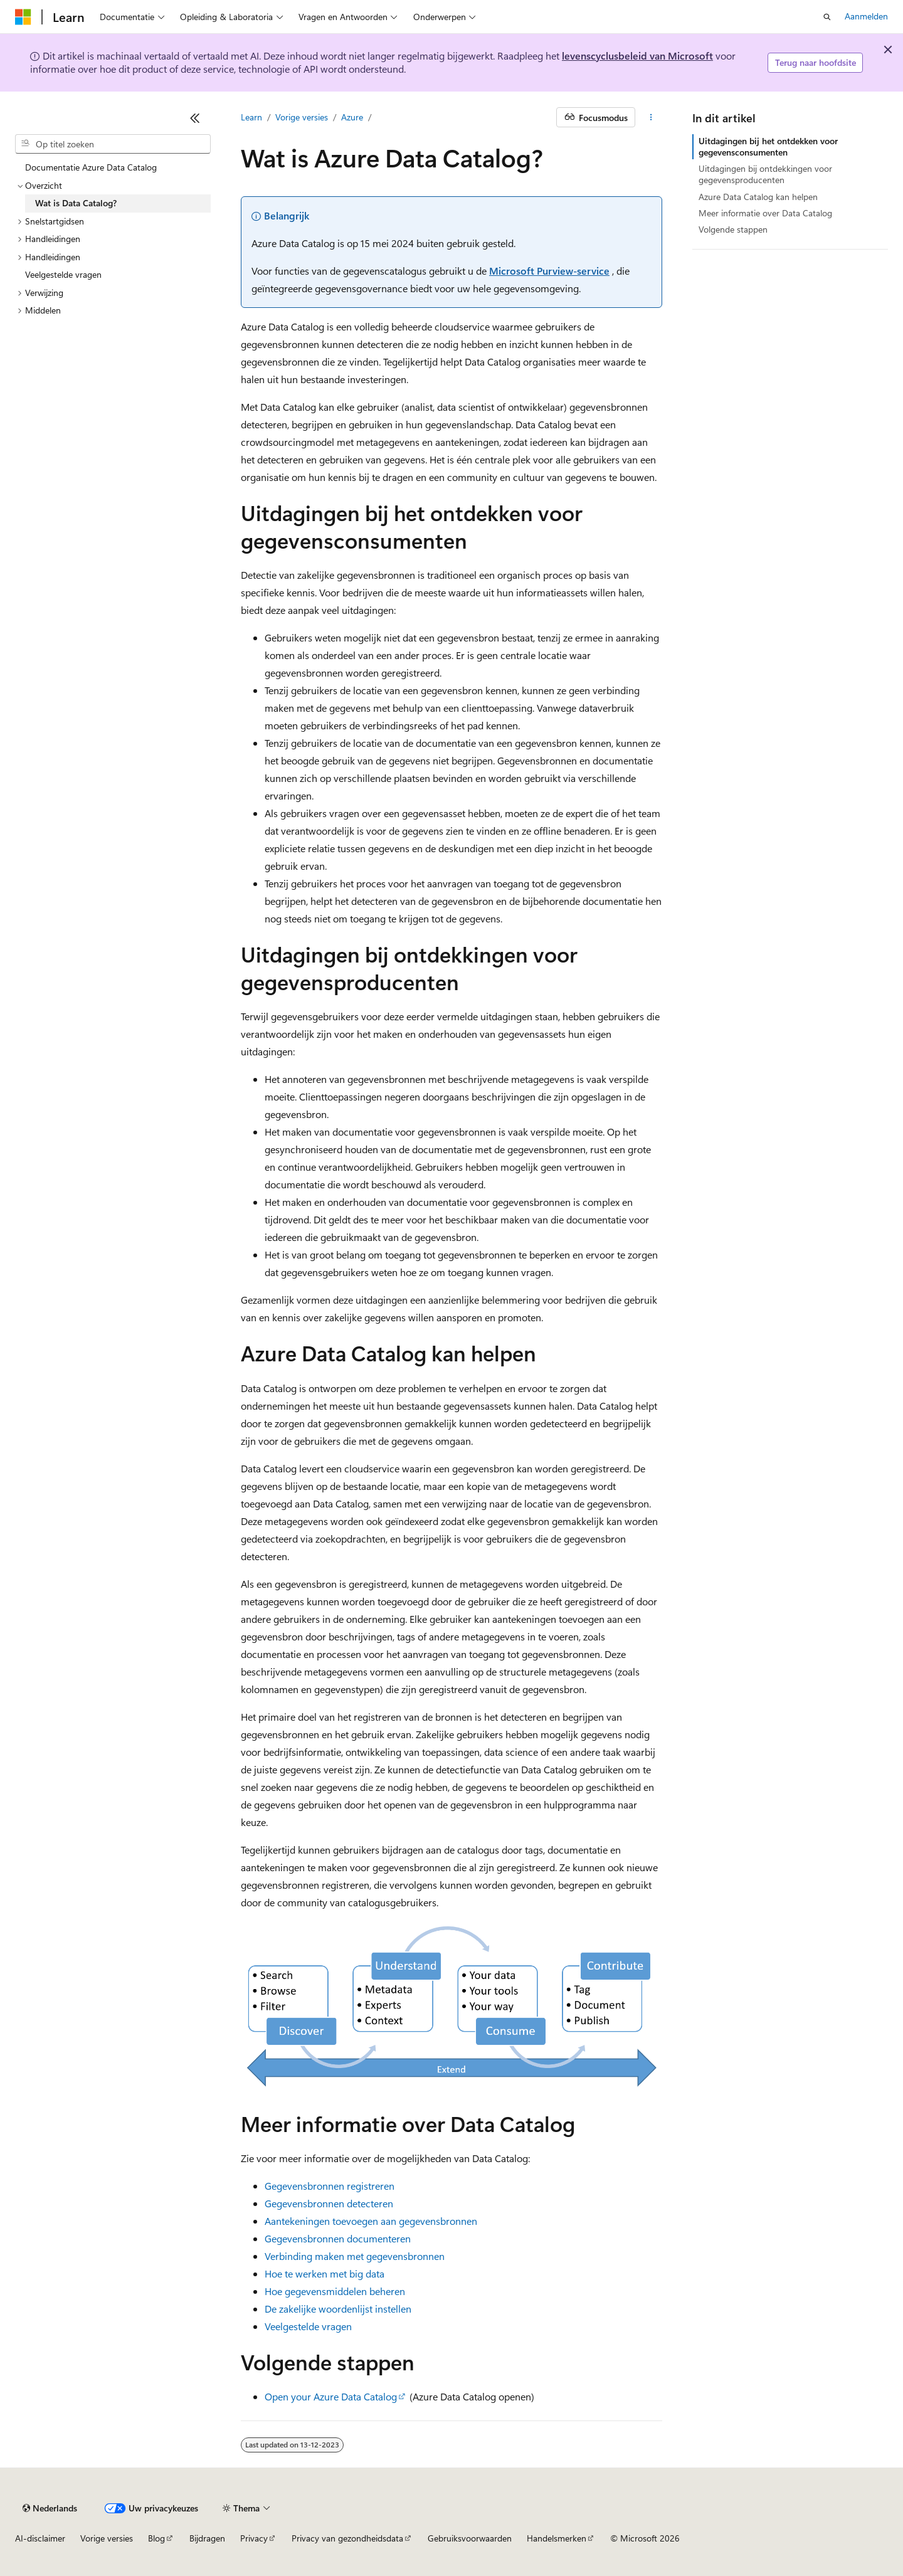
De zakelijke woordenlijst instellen (338, 2308)
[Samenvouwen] (195, 118)
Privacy (254, 2538)
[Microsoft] (23, 17)
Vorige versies (301, 117)
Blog (156, 2538)
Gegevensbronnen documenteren (338, 2238)
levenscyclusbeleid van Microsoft (637, 55)
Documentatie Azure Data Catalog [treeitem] (91, 167)
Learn (251, 117)
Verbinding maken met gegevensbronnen (355, 2255)
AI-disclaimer (40, 2538)
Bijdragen (207, 2538)
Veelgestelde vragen (308, 2326)
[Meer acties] (651, 117)
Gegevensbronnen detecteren (329, 2203)
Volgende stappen (733, 229)
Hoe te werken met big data (324, 2273)
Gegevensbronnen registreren (329, 2185)
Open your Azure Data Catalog (331, 2396)
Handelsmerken (556, 2538)
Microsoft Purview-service (549, 270)
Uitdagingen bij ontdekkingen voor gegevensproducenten (765, 174)
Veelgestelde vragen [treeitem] (63, 274)
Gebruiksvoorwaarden (470, 2538)
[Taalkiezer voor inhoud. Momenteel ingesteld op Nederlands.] (50, 2508)
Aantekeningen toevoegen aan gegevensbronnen (371, 2220)
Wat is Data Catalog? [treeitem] (76, 203)
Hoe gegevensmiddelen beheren (335, 2291)
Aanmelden (866, 16)
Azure (352, 117)
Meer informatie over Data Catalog (765, 213)
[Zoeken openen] (827, 17)
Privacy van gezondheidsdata (347, 2538)
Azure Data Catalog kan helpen (758, 197)
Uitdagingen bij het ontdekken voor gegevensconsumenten (768, 146)
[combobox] (113, 144)
